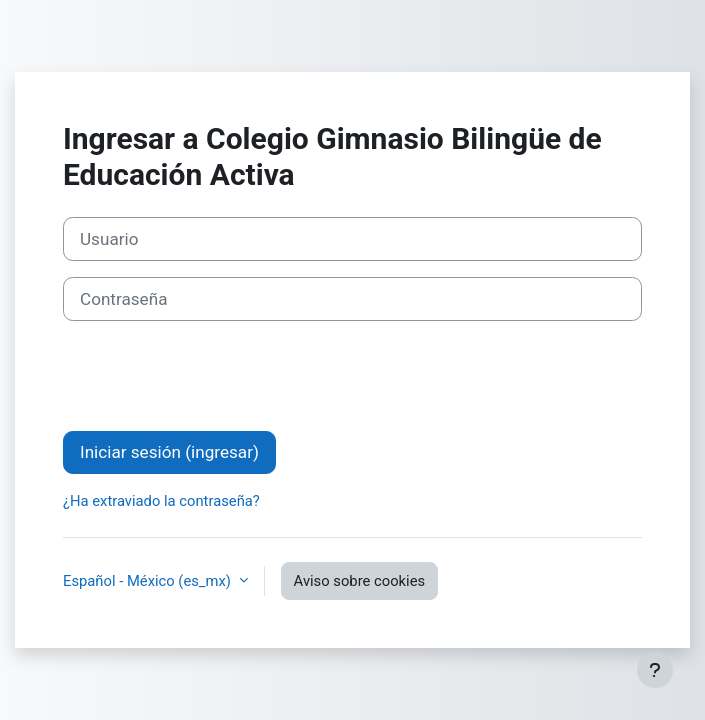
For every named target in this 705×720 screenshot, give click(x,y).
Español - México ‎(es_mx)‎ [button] (149, 581)
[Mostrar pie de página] (655, 670)
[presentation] (215, 376)
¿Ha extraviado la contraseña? (161, 501)
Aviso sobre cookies (360, 581)
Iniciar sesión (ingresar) (169, 452)
